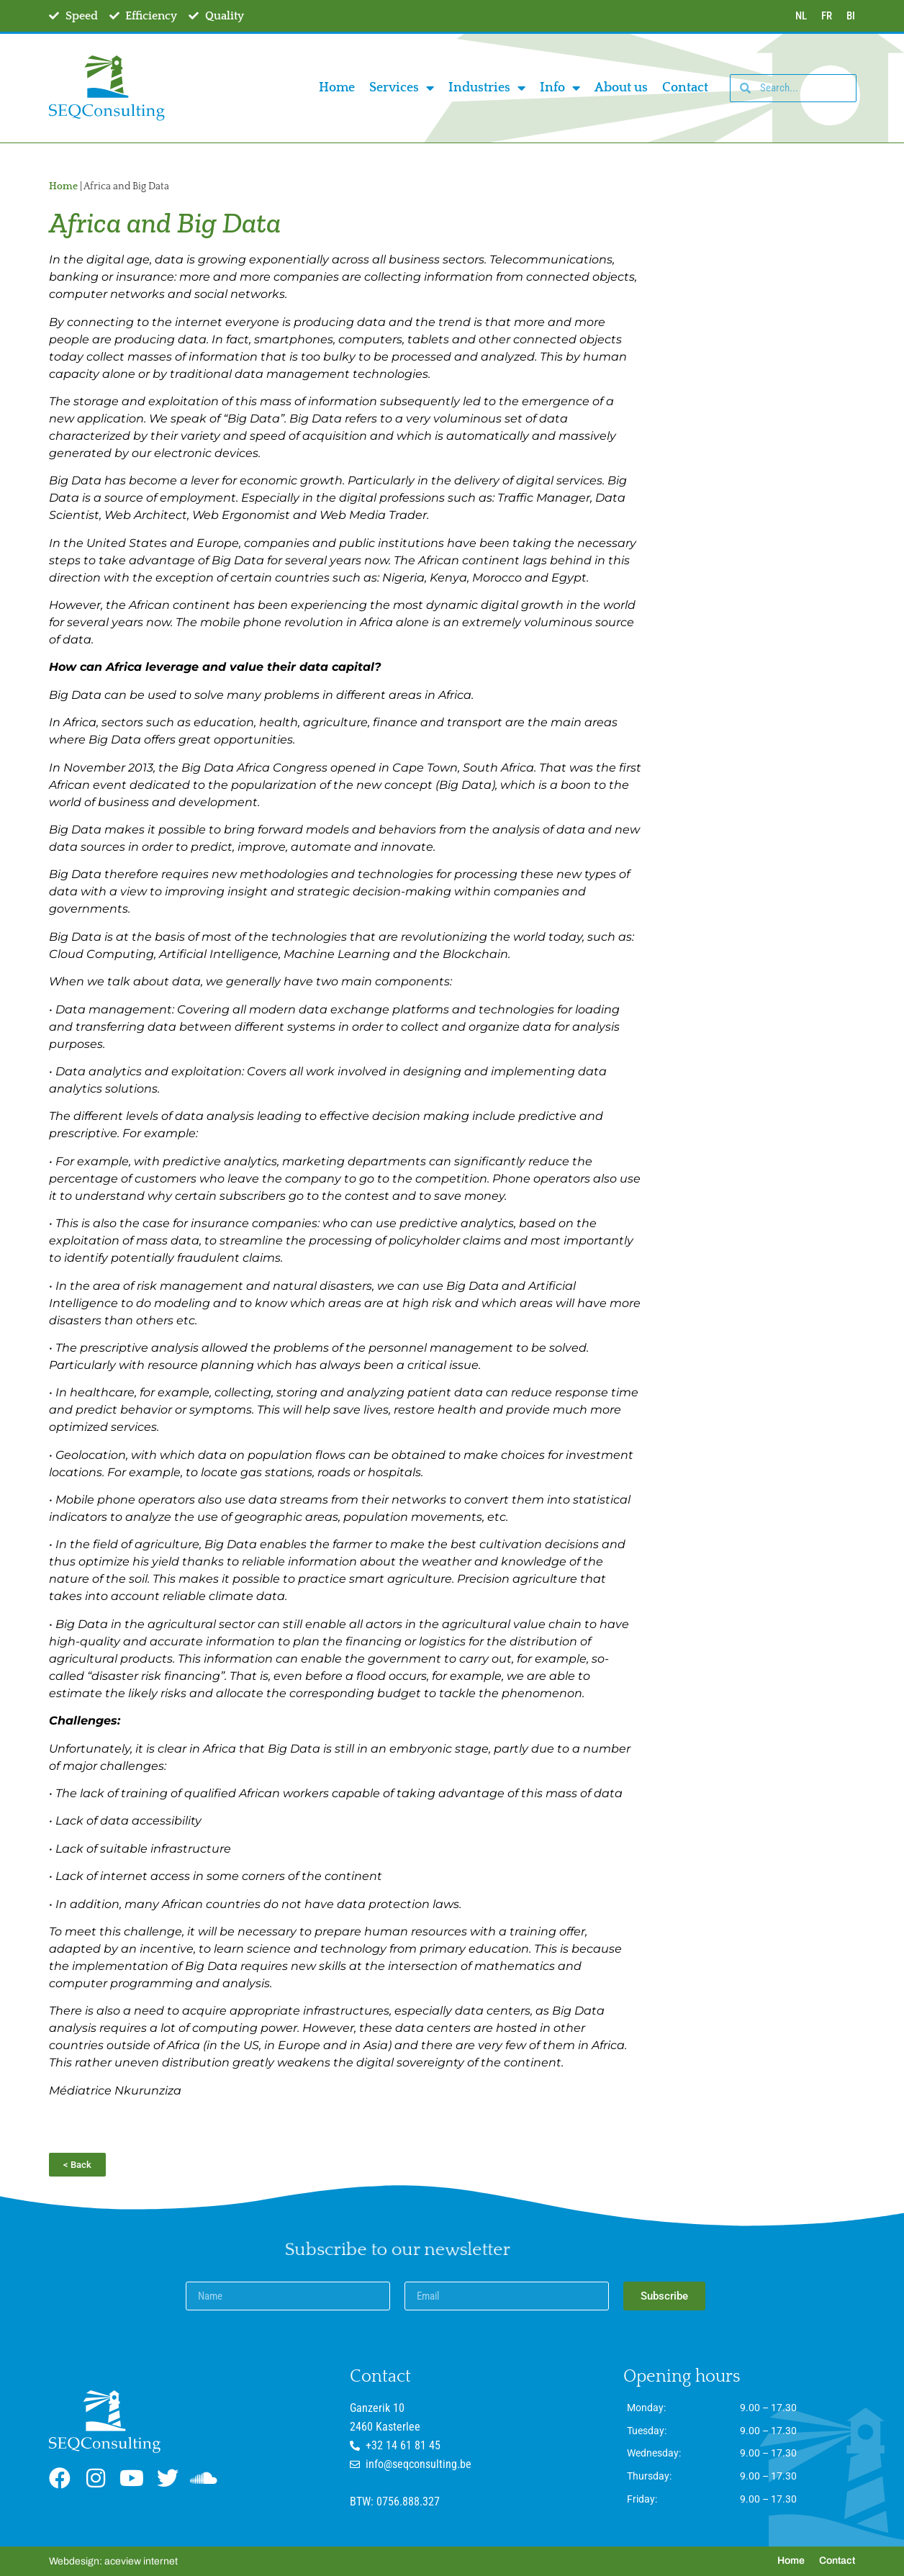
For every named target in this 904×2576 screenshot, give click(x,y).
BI (850, 15)
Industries (486, 88)
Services (401, 88)
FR (826, 15)
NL (801, 15)
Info (560, 88)
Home (337, 88)
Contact (685, 88)
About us (621, 88)
